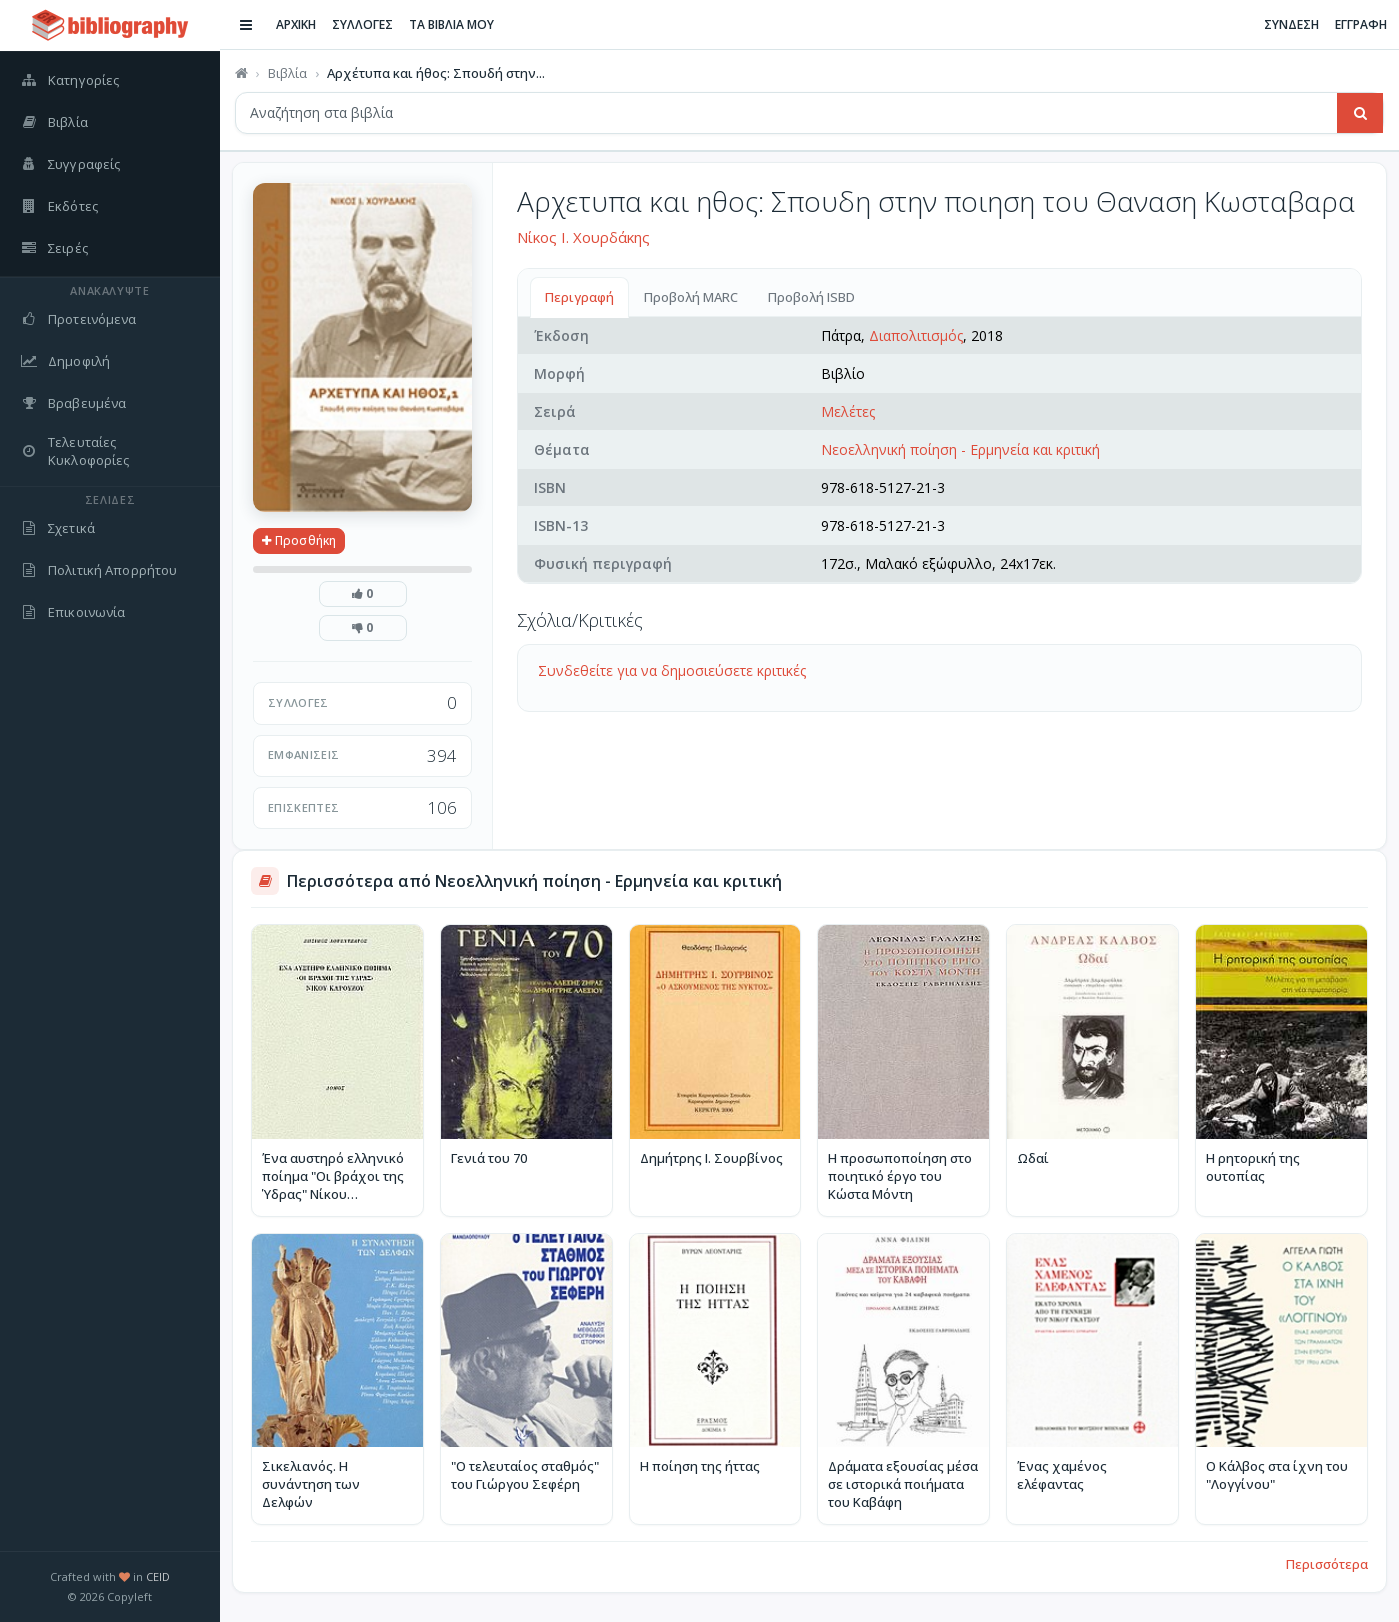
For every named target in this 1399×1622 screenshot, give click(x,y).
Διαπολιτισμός (916, 335)
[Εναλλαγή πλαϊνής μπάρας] (246, 25)
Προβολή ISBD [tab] (811, 297)
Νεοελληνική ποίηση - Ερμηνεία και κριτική (960, 449)
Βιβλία (287, 73)
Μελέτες (848, 411)
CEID (158, 1576)
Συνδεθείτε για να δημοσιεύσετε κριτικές (672, 670)
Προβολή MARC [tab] (691, 297)
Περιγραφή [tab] (579, 297)
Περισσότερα (1327, 1564)
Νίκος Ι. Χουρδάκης (583, 237)
